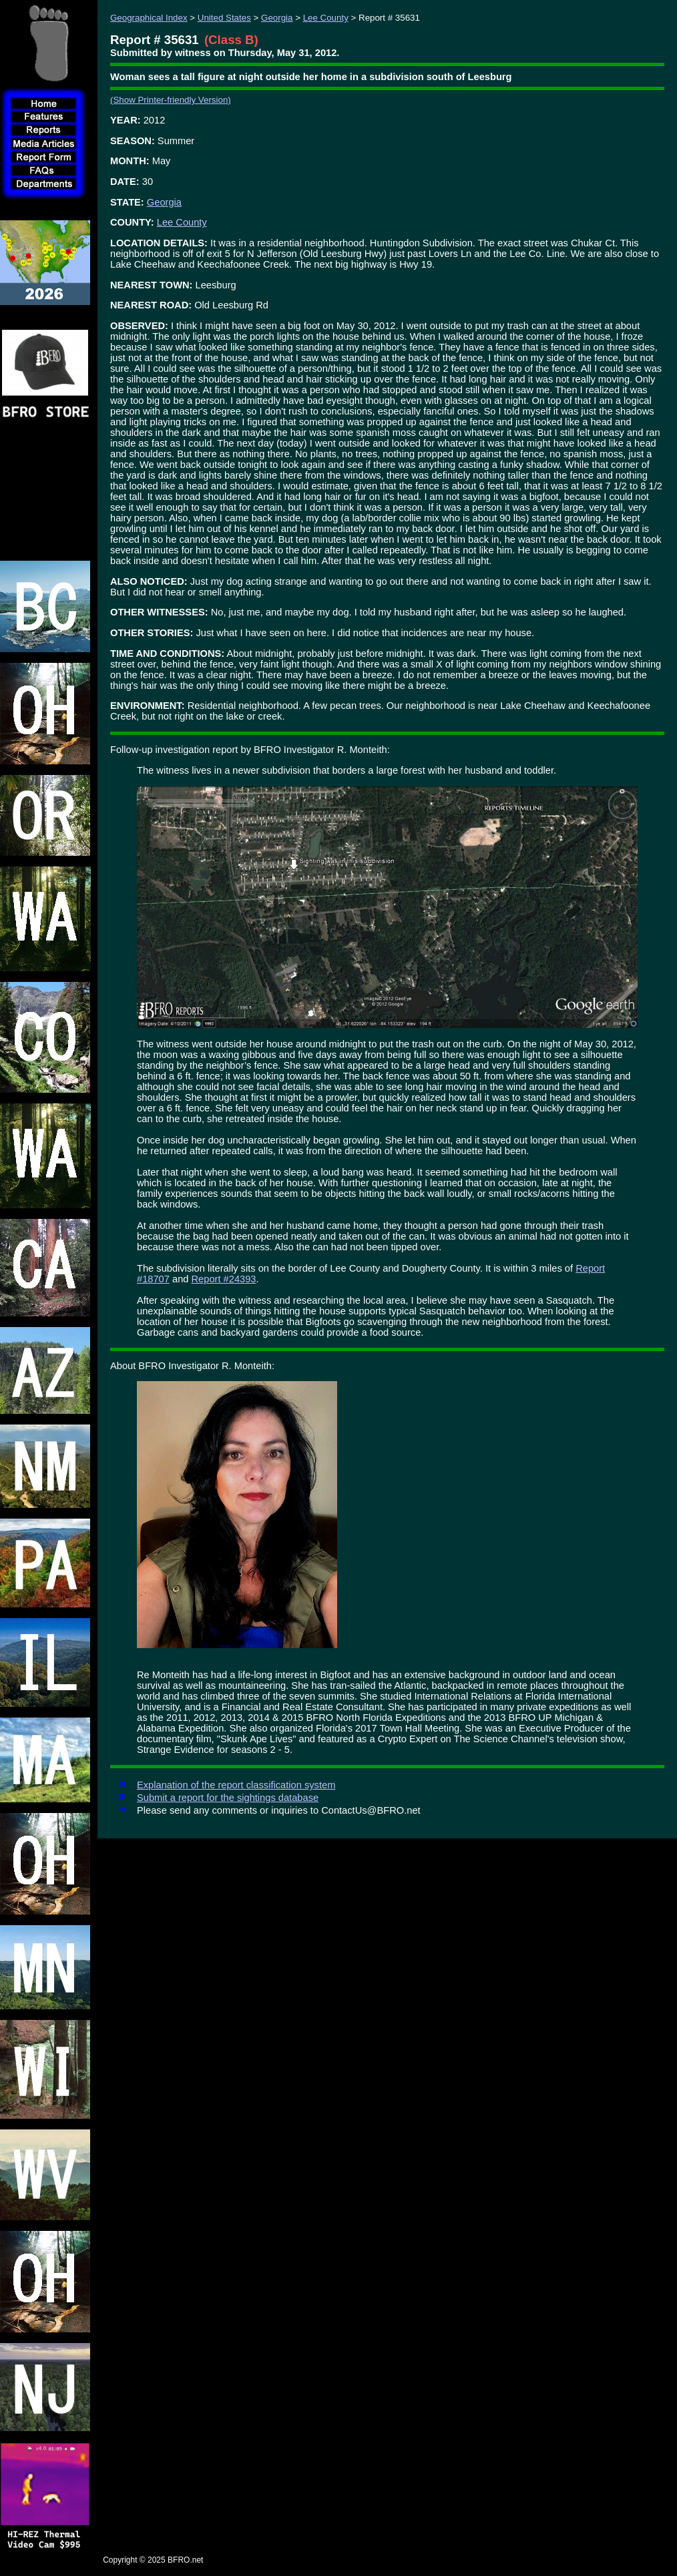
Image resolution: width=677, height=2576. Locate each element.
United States (224, 18)
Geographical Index (149, 18)
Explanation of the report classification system (236, 1785)
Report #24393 (224, 1279)
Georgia (276, 18)
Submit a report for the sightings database (227, 1797)
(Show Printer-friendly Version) (170, 100)
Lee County (326, 18)
